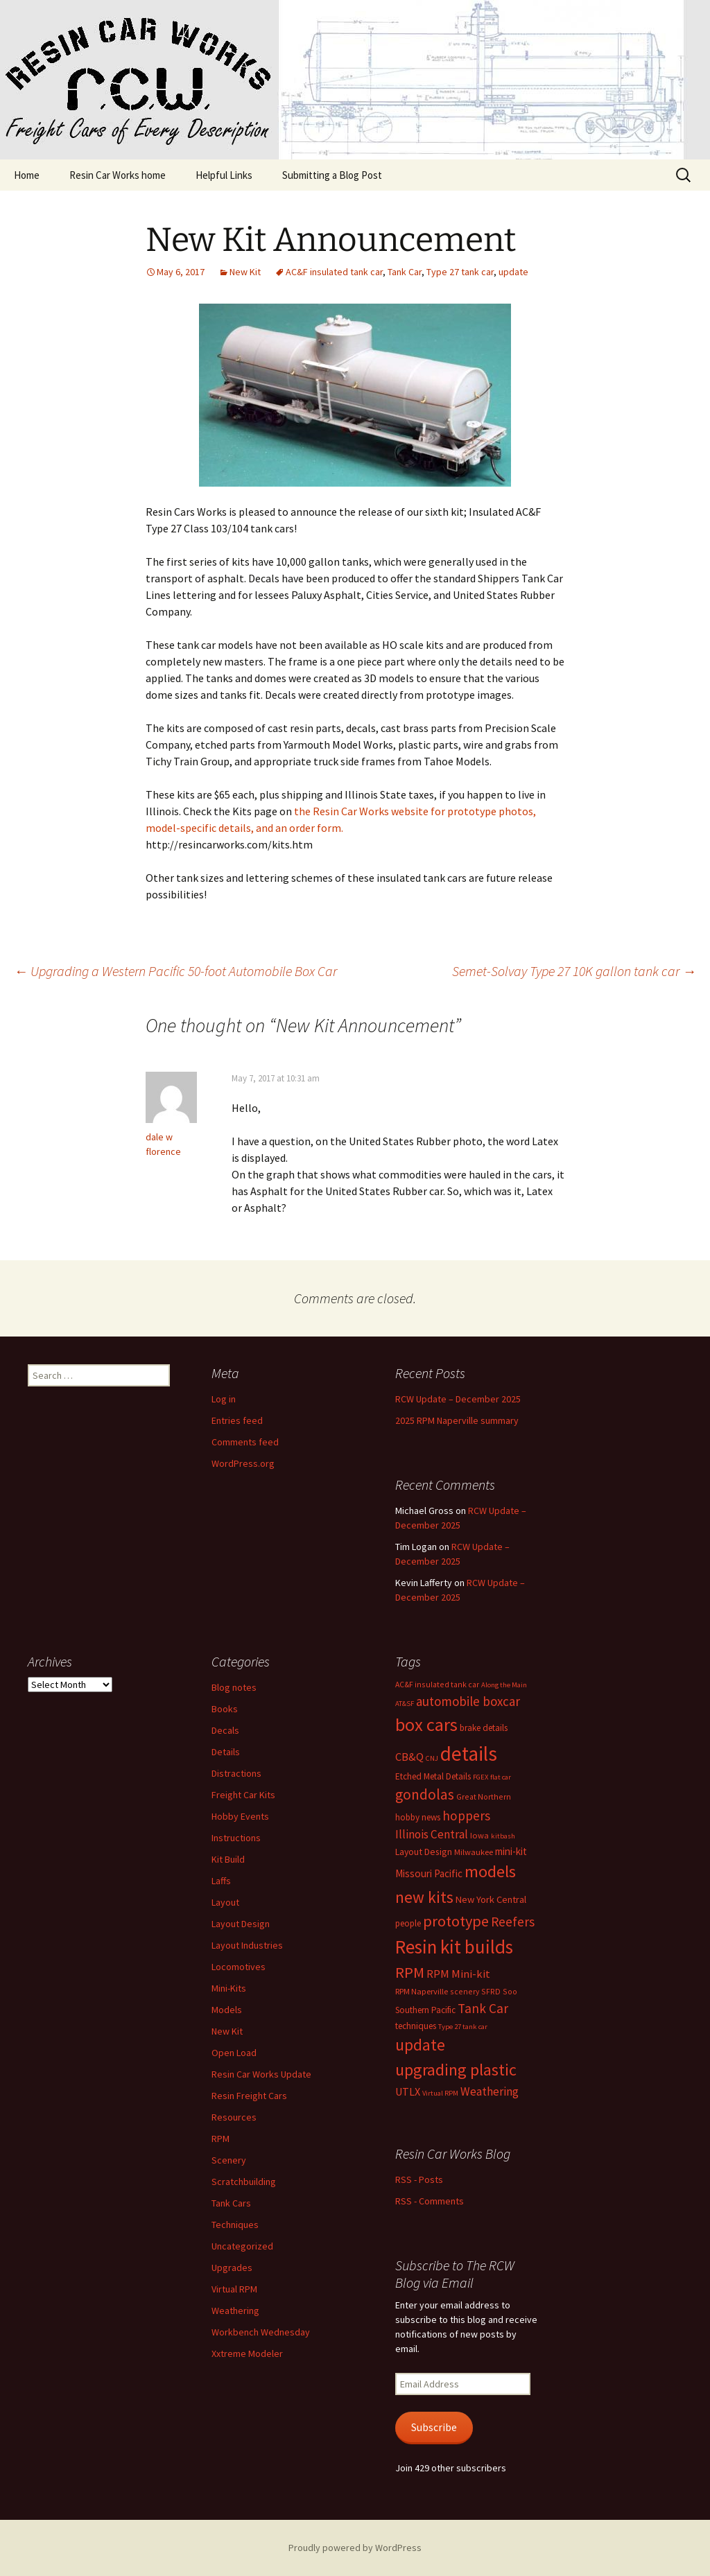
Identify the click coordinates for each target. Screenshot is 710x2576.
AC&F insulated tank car (334, 272)
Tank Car (405, 272)
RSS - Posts (419, 2179)
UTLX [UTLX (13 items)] (407, 2091)
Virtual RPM (234, 2289)
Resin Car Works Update (261, 2074)
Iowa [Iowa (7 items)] (479, 1835)
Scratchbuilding (243, 2181)
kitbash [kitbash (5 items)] (503, 1835)
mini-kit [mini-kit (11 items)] (511, 1851)
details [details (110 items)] (468, 1753)
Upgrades (231, 2267)
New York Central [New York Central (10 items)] (491, 1899)
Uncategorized (242, 2246)
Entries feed (237, 1420)
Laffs (221, 1880)
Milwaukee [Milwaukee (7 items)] (473, 1852)
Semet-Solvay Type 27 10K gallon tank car (574, 971)
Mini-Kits (228, 1988)
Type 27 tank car (460, 272)
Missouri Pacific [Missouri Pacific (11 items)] (428, 1873)
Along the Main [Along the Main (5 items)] (504, 1684)
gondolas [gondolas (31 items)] (424, 1794)
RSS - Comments (429, 2201)
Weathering (235, 2310)
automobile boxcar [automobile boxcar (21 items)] (468, 1701)
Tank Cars (231, 2203)
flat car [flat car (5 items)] (500, 1777)
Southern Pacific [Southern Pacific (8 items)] (425, 2010)
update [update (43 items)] (420, 2045)
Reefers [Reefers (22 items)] (513, 1921)
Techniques (235, 2224)
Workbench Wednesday (260, 2332)
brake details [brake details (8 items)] (484, 1728)
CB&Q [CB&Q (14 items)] (409, 1757)
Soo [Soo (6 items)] (510, 1991)
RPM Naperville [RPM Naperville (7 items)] (421, 1991)
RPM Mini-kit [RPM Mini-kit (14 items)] (458, 1974)
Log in (223, 1399)
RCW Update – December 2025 (458, 1399)
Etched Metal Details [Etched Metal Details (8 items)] (433, 1776)
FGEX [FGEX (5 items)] (480, 1777)
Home (27, 175)
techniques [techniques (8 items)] (415, 2026)
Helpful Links (224, 175)
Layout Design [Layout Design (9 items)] (423, 1851)
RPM (220, 2138)
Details (225, 1752)
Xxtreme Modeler (247, 2353)
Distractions (236, 1773)
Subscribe (434, 2427)
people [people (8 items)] (408, 1923)
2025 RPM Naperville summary (457, 1420)
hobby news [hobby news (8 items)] (417, 1817)
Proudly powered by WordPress (355, 2547)
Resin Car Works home (117, 175)
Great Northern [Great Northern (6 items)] (483, 1796)
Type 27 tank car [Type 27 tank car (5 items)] (462, 2026)
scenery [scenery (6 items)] (464, 1991)
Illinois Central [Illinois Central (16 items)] (431, 1834)
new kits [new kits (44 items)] (424, 1897)
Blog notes (234, 1687)
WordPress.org (243, 1463)
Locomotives (238, 1966)
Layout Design (240, 1923)
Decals (225, 1730)
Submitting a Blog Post (332, 175)
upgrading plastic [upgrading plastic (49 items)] (456, 2069)
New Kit (245, 272)
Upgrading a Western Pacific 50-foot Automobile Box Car (175, 971)
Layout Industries (247, 1945)
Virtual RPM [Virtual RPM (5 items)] (440, 2093)
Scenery (228, 2160)
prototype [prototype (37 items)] (456, 1921)
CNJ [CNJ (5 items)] (432, 1758)
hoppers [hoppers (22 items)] (466, 1815)
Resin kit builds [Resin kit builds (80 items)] (454, 1946)
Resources (234, 2117)
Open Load (234, 2052)
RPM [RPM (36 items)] (409, 1972)
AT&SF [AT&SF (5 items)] (404, 1703)
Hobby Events (240, 1816)
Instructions (236, 1837)
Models (226, 2009)
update (513, 272)
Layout (225, 1902)
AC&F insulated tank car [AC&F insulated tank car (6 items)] (437, 1684)
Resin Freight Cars (249, 2095)
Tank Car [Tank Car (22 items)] (483, 2008)
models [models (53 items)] (490, 1871)
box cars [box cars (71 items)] (426, 1724)
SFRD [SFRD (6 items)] (491, 1991)
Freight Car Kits (243, 1795)
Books (224, 1709)
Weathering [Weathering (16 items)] (489, 2091)
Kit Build (228, 1859)
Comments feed (245, 1442)
